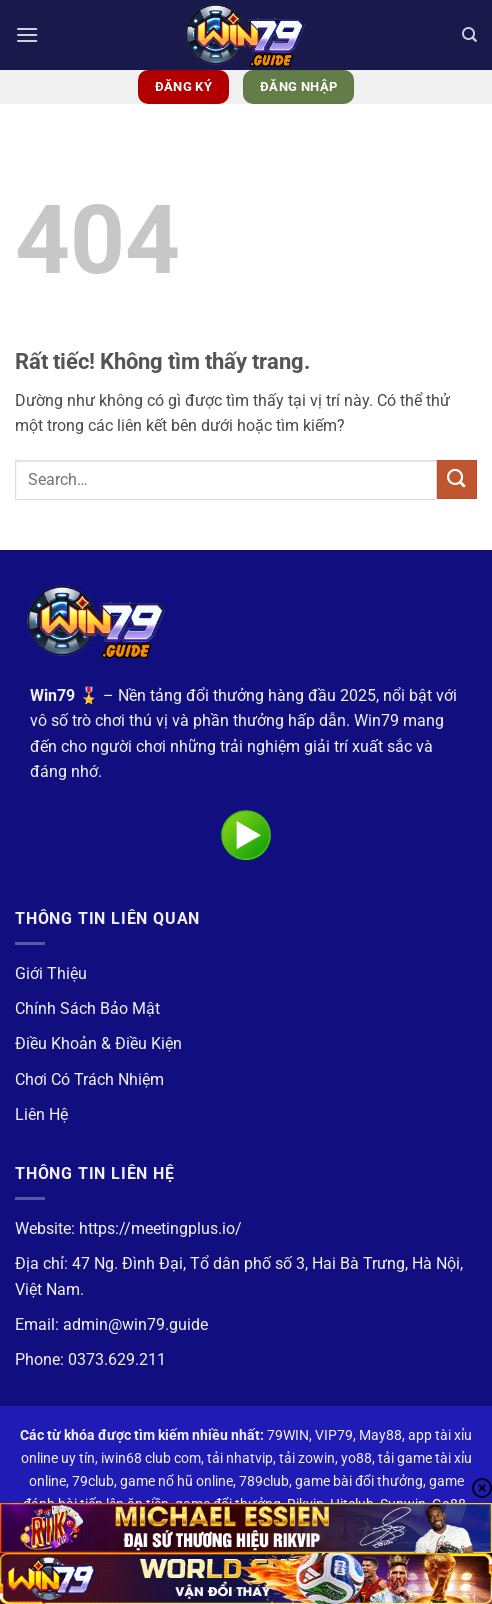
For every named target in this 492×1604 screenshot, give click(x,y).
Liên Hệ (41, 1114)
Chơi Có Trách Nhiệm (89, 1079)
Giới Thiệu (51, 973)
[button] (27, 34)
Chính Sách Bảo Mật (87, 1008)
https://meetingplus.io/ (160, 1228)
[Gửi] (457, 479)
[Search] (469, 35)
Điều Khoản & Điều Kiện (98, 1043)
